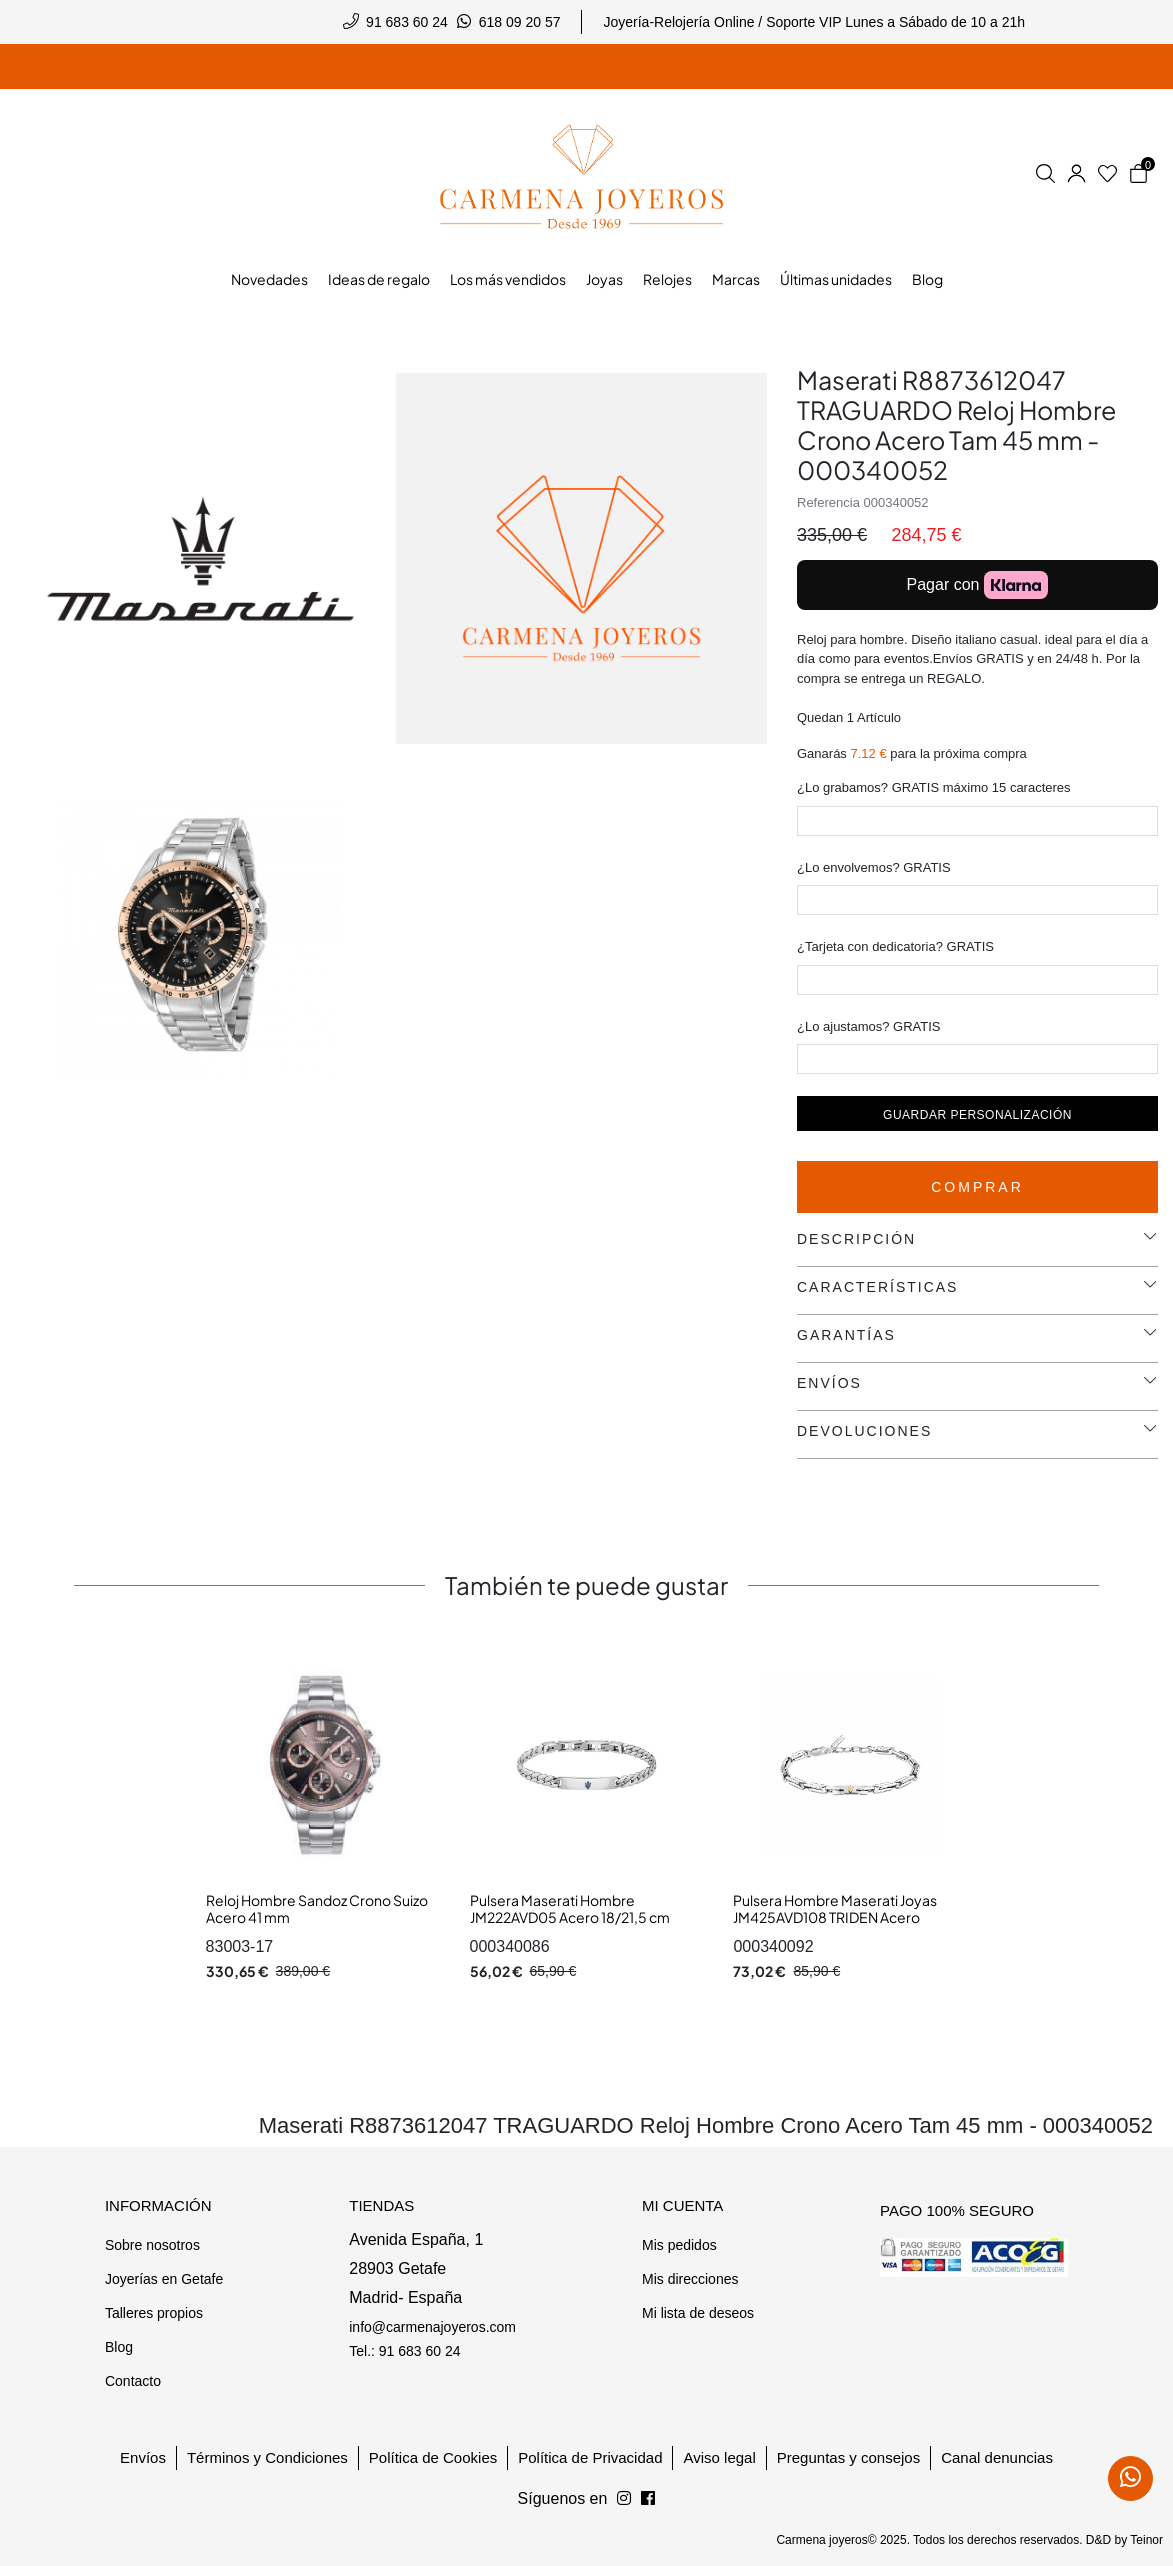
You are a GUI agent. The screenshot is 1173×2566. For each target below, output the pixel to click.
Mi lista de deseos (698, 2313)
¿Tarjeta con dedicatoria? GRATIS (895, 946)
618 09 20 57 (520, 22)
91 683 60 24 (407, 22)
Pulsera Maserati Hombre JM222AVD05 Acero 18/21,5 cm (570, 1909)
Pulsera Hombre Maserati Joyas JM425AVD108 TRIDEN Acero (835, 1909)
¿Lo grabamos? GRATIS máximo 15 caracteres (934, 787)
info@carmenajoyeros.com (432, 2327)
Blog (119, 2347)
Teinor (1146, 2540)
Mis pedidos (679, 2245)
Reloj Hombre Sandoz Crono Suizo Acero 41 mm (317, 1909)
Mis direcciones (690, 2279)
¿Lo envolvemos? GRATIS (874, 867)
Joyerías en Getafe (164, 2279)
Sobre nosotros (152, 2245)
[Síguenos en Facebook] (624, 2499)
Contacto (133, 2381)
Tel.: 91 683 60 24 (404, 2351)
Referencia (828, 502)
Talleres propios (154, 2313)
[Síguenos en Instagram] (648, 2499)
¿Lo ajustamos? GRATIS (869, 1026)
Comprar (977, 1187)
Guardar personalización (977, 1115)
